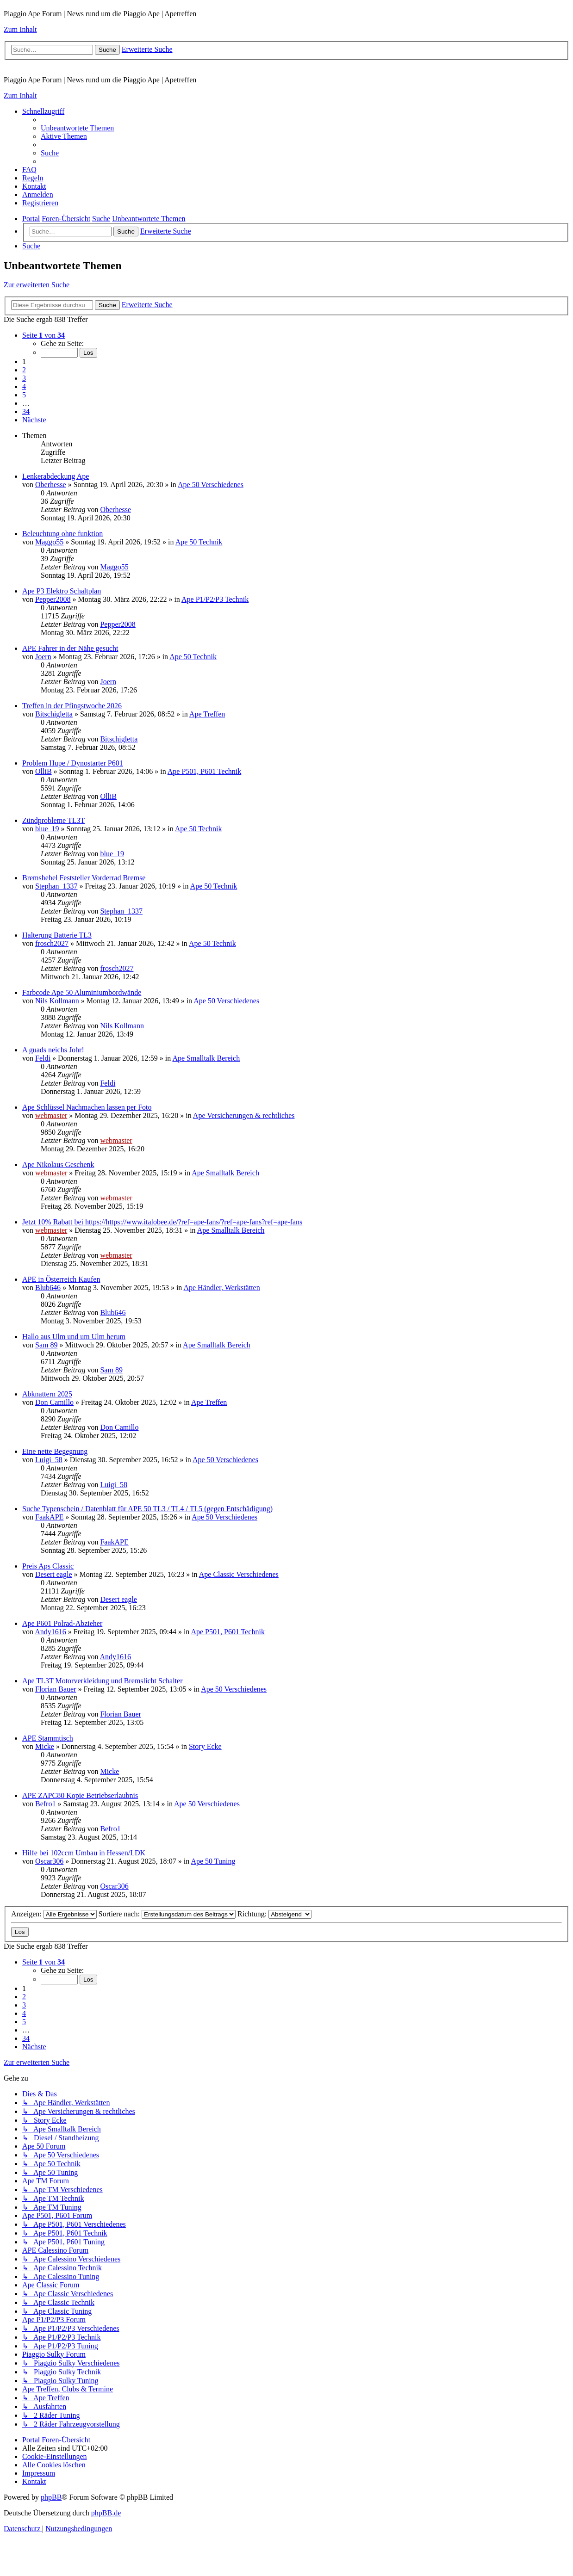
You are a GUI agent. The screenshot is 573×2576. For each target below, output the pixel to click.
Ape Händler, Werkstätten (221, 1287)
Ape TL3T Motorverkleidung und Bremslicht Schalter (102, 1681)
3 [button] (24, 378)
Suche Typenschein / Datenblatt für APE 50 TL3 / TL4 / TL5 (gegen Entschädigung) (147, 1509)
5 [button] (24, 395)
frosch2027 (52, 943)
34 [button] (26, 411)
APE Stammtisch (47, 1738)
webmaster (51, 1115)
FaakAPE (49, 1517)
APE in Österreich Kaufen (61, 1279)
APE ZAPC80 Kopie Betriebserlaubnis (80, 1795)
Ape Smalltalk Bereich (206, 1058)
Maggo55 (49, 542)
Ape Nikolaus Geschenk (58, 1164)
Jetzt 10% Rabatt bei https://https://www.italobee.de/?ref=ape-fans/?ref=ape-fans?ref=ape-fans (162, 1222)
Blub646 (48, 1287)
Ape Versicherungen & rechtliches (244, 1115)
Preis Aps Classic (48, 1566)
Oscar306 (49, 1861)
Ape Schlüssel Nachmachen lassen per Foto (86, 1107)
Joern (43, 657)
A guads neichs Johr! (53, 1050)
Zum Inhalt (20, 29)
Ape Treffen (207, 714)
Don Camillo (54, 1402)
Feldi (42, 1058)
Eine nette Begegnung (54, 1451)
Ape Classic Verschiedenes (239, 1574)
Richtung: (274, 1914)
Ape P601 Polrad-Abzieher (62, 1623)
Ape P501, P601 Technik (204, 771)
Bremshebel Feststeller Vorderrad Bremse (83, 878)
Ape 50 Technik (199, 542)
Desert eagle (53, 1574)
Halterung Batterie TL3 (57, 935)
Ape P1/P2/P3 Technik (215, 599)
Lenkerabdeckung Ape (55, 476)
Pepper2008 (52, 599)
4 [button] (24, 386)
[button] (43, 335)
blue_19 (47, 829)
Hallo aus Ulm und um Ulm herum (73, 1337)
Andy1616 (50, 1632)
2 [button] (24, 370)
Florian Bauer (55, 1689)
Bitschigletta (54, 714)
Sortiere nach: (167, 1914)
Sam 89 (46, 1345)
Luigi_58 (48, 1460)
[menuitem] (77, 128)
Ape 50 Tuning (213, 1861)
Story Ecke (205, 1746)
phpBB (51, 2497)
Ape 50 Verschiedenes (210, 484)
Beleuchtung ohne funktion (62, 533)
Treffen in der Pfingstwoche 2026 (72, 706)
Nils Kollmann (57, 1001)
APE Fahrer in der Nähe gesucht (70, 648)
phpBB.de (106, 2513)
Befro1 (45, 1804)
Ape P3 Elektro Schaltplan (61, 591)
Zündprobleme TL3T (53, 820)
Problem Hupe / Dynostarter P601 (72, 763)
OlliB (43, 771)
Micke (44, 1746)
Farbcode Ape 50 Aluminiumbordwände (81, 992)
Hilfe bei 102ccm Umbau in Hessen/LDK (83, 1853)
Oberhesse (50, 484)
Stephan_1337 (56, 886)
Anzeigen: (54, 1914)
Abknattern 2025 (47, 1394)
